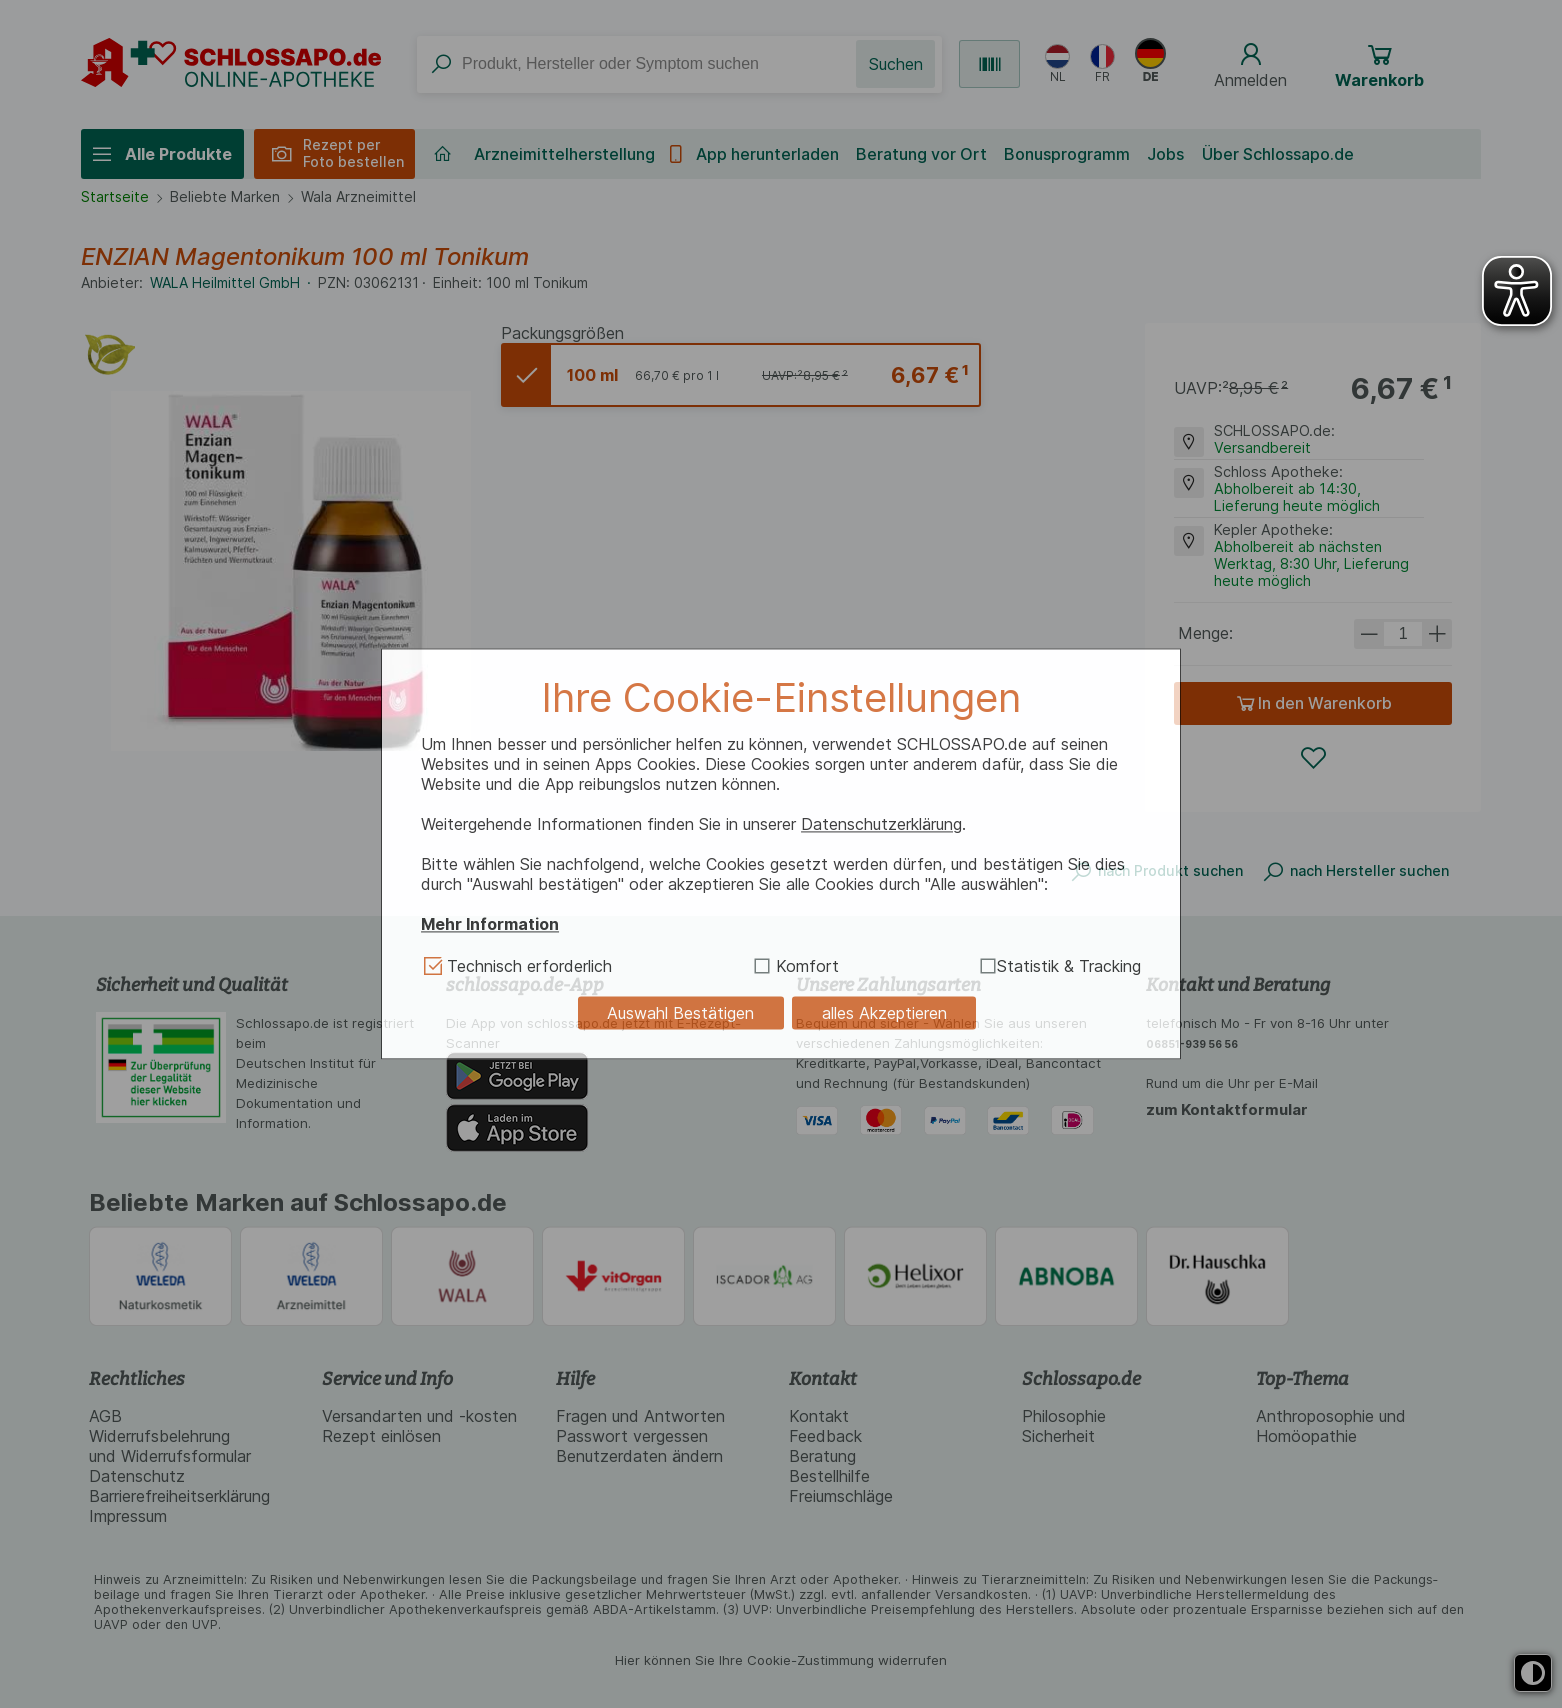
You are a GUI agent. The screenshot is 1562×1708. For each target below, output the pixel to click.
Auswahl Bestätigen (680, 1013)
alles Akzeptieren (884, 1013)
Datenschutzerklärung (881, 824)
